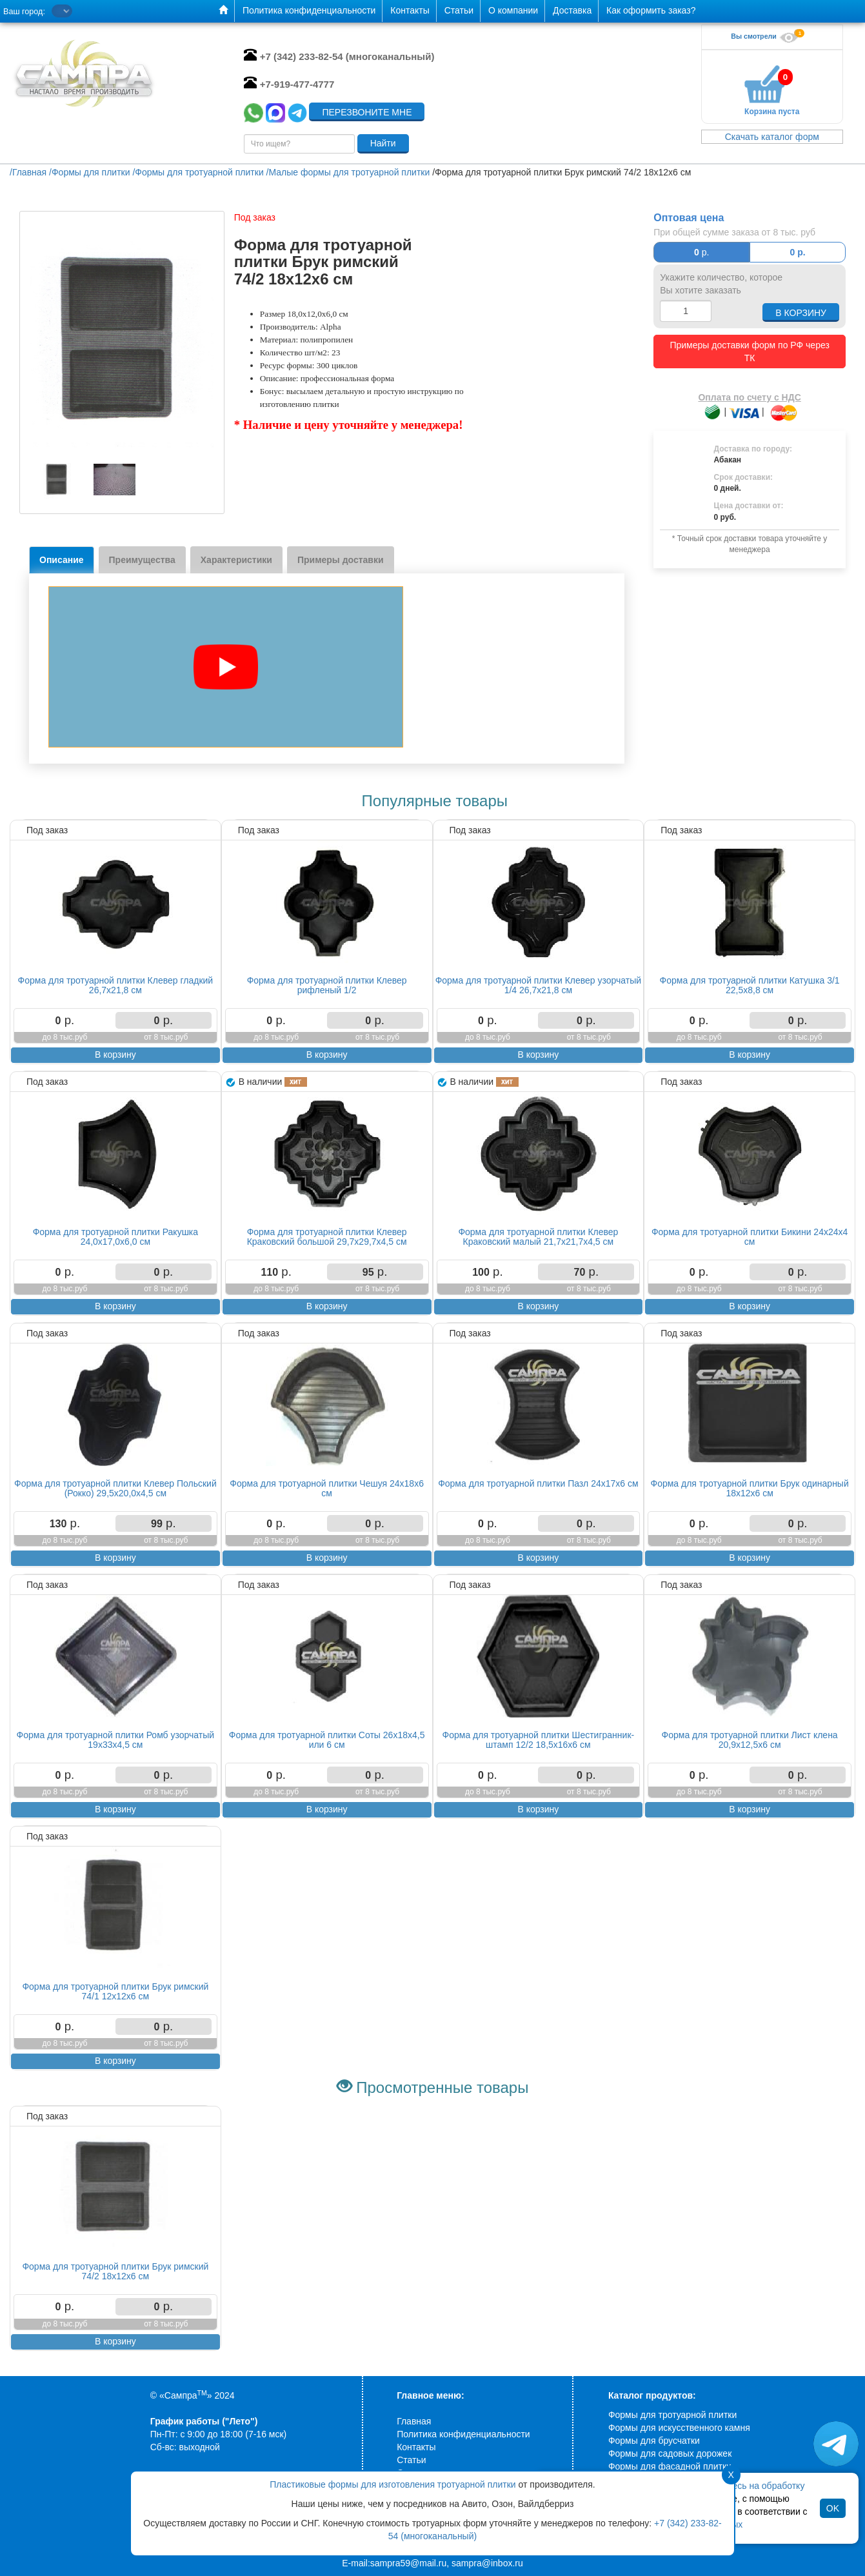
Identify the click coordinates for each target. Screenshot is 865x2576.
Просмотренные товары (442, 2087)
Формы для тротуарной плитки (672, 2415)
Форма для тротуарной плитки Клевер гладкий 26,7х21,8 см (116, 985)
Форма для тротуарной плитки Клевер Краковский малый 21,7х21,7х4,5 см (538, 1237)
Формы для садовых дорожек (669, 2453)
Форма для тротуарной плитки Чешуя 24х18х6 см (327, 1488)
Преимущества (142, 560)
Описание (61, 560)
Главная (414, 2421)
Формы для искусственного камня (679, 2427)
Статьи (411, 2460)
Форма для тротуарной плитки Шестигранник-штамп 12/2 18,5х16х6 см (538, 1740)
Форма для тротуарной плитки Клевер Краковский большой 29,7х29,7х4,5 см (327, 1237)
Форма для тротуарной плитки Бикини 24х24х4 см (749, 1237)
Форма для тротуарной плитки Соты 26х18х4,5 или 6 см (327, 1740)
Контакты (416, 2447)
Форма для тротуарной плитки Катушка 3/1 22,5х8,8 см (750, 985)
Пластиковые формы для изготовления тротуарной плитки (392, 2484)
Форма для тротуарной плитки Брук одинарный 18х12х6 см (750, 1488)
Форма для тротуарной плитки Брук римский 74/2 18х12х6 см (115, 2271)
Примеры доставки (340, 560)
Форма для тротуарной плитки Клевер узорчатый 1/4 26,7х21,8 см (538, 985)
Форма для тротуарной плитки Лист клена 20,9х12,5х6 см (750, 1740)
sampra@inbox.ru (487, 2563)
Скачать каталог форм (772, 137)
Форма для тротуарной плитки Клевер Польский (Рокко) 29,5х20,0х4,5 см (115, 1488)
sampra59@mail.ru (408, 2563)
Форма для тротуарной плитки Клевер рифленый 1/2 (327, 985)
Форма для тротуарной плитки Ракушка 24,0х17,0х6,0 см (115, 1237)
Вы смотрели (766, 36)
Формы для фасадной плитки (669, 2466)
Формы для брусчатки (654, 2440)
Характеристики (236, 560)
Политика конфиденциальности (463, 2434)
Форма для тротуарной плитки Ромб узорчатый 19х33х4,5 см (116, 1740)
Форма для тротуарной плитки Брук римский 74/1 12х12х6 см (115, 1991)
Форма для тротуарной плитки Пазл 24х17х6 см (538, 1483)
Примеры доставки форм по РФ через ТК (749, 351)
